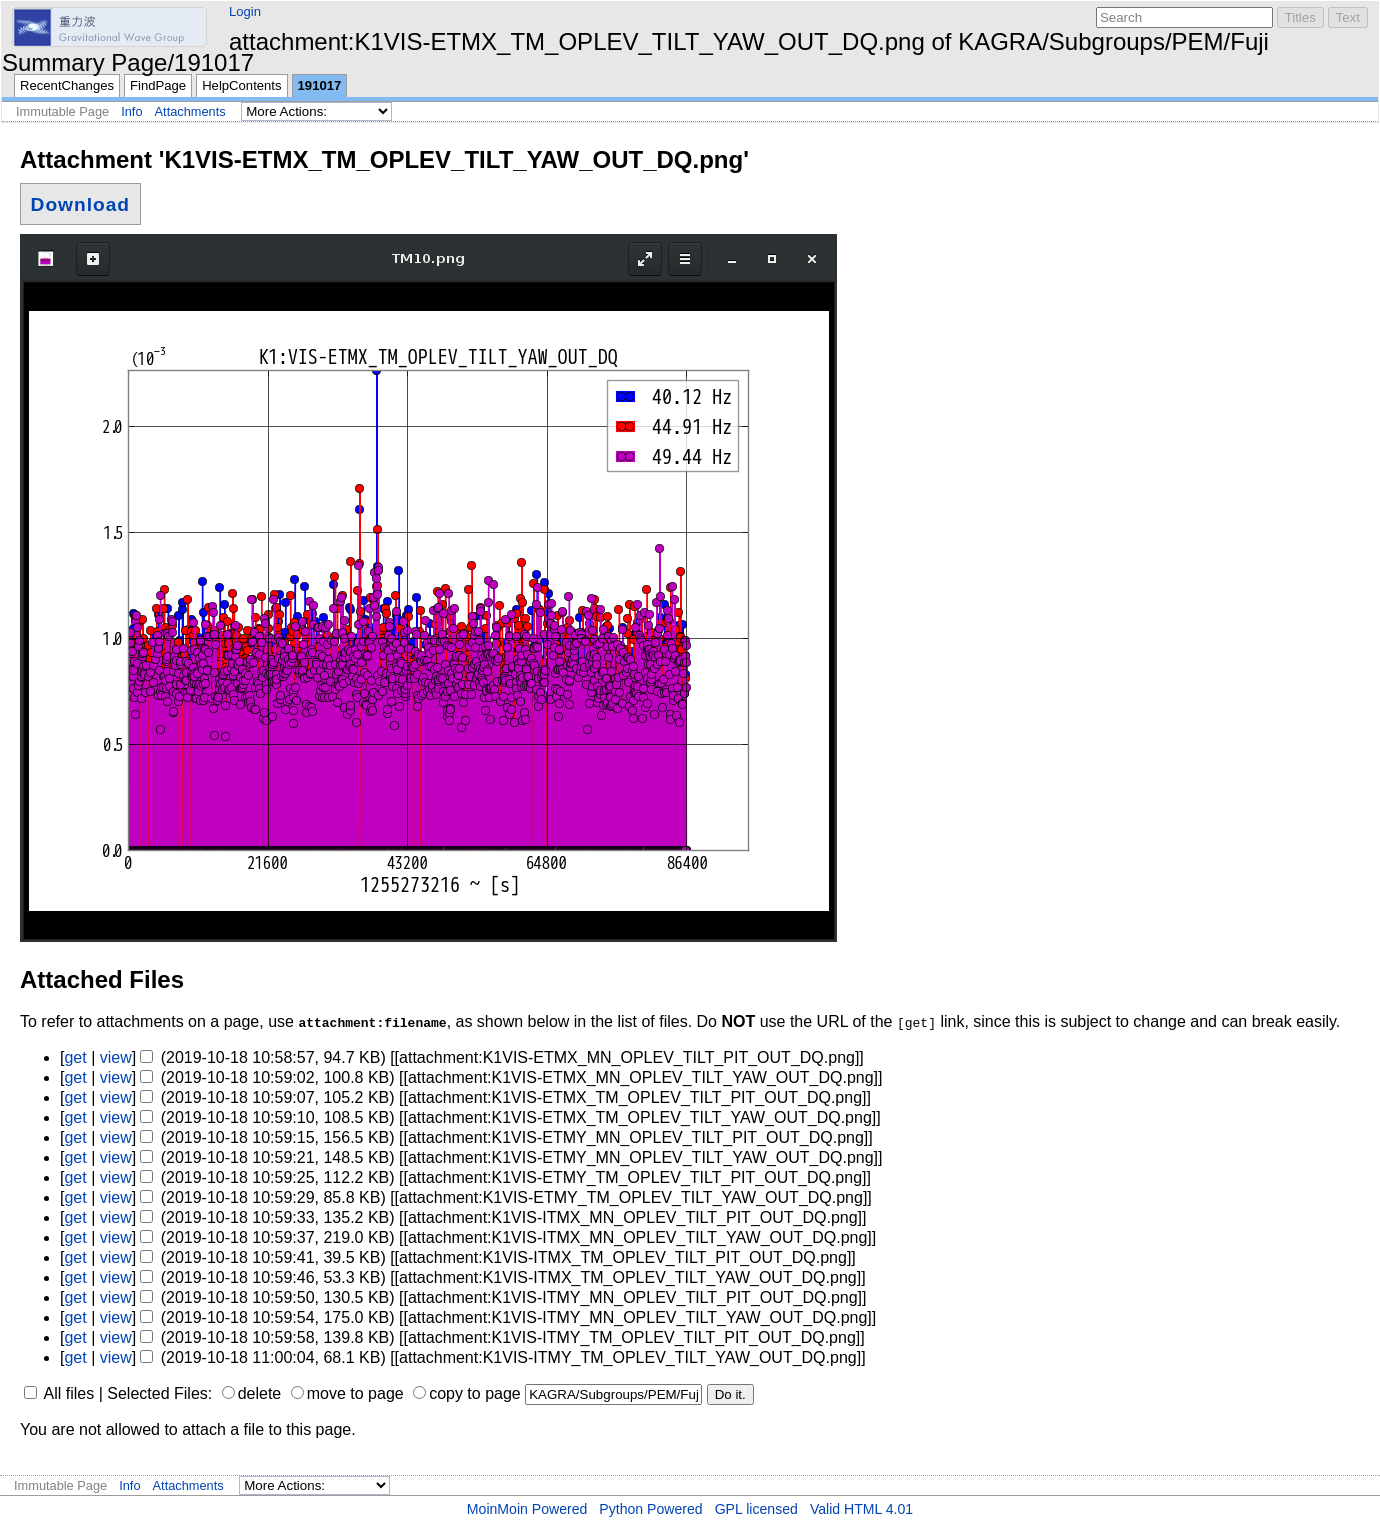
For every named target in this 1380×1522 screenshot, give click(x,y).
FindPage (158, 85)
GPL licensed (756, 1509)
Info (131, 111)
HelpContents (241, 85)
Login (245, 11)
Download (80, 204)
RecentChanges (67, 85)
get (75, 1057)
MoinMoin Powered (527, 1509)
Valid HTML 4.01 (861, 1509)
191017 (320, 85)
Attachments (190, 111)
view (116, 1057)
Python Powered (650, 1509)
